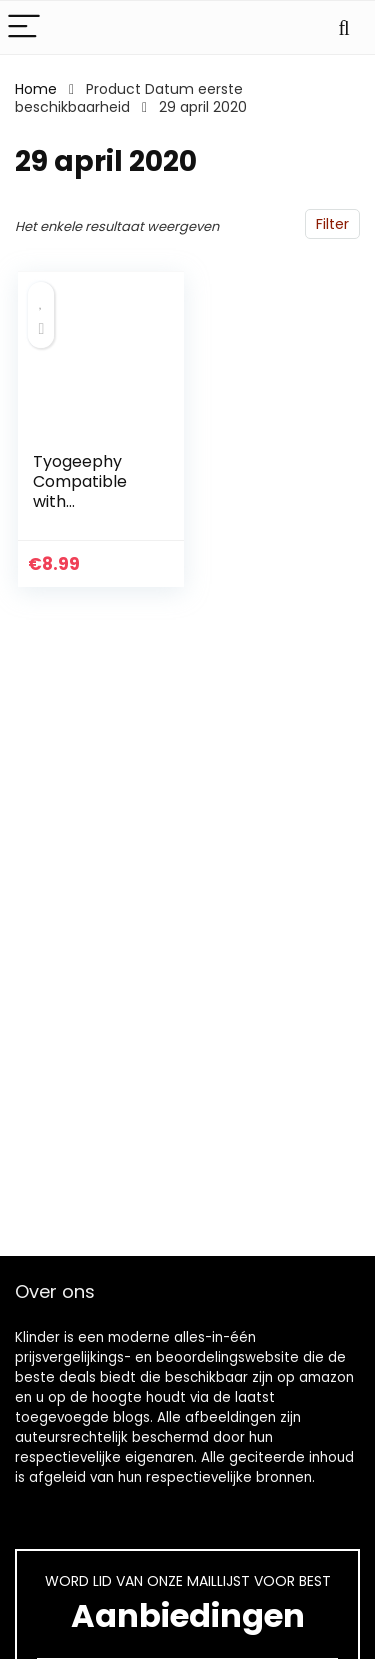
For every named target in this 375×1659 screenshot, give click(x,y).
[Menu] (24, 27)
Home (36, 89)
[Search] (344, 27)
